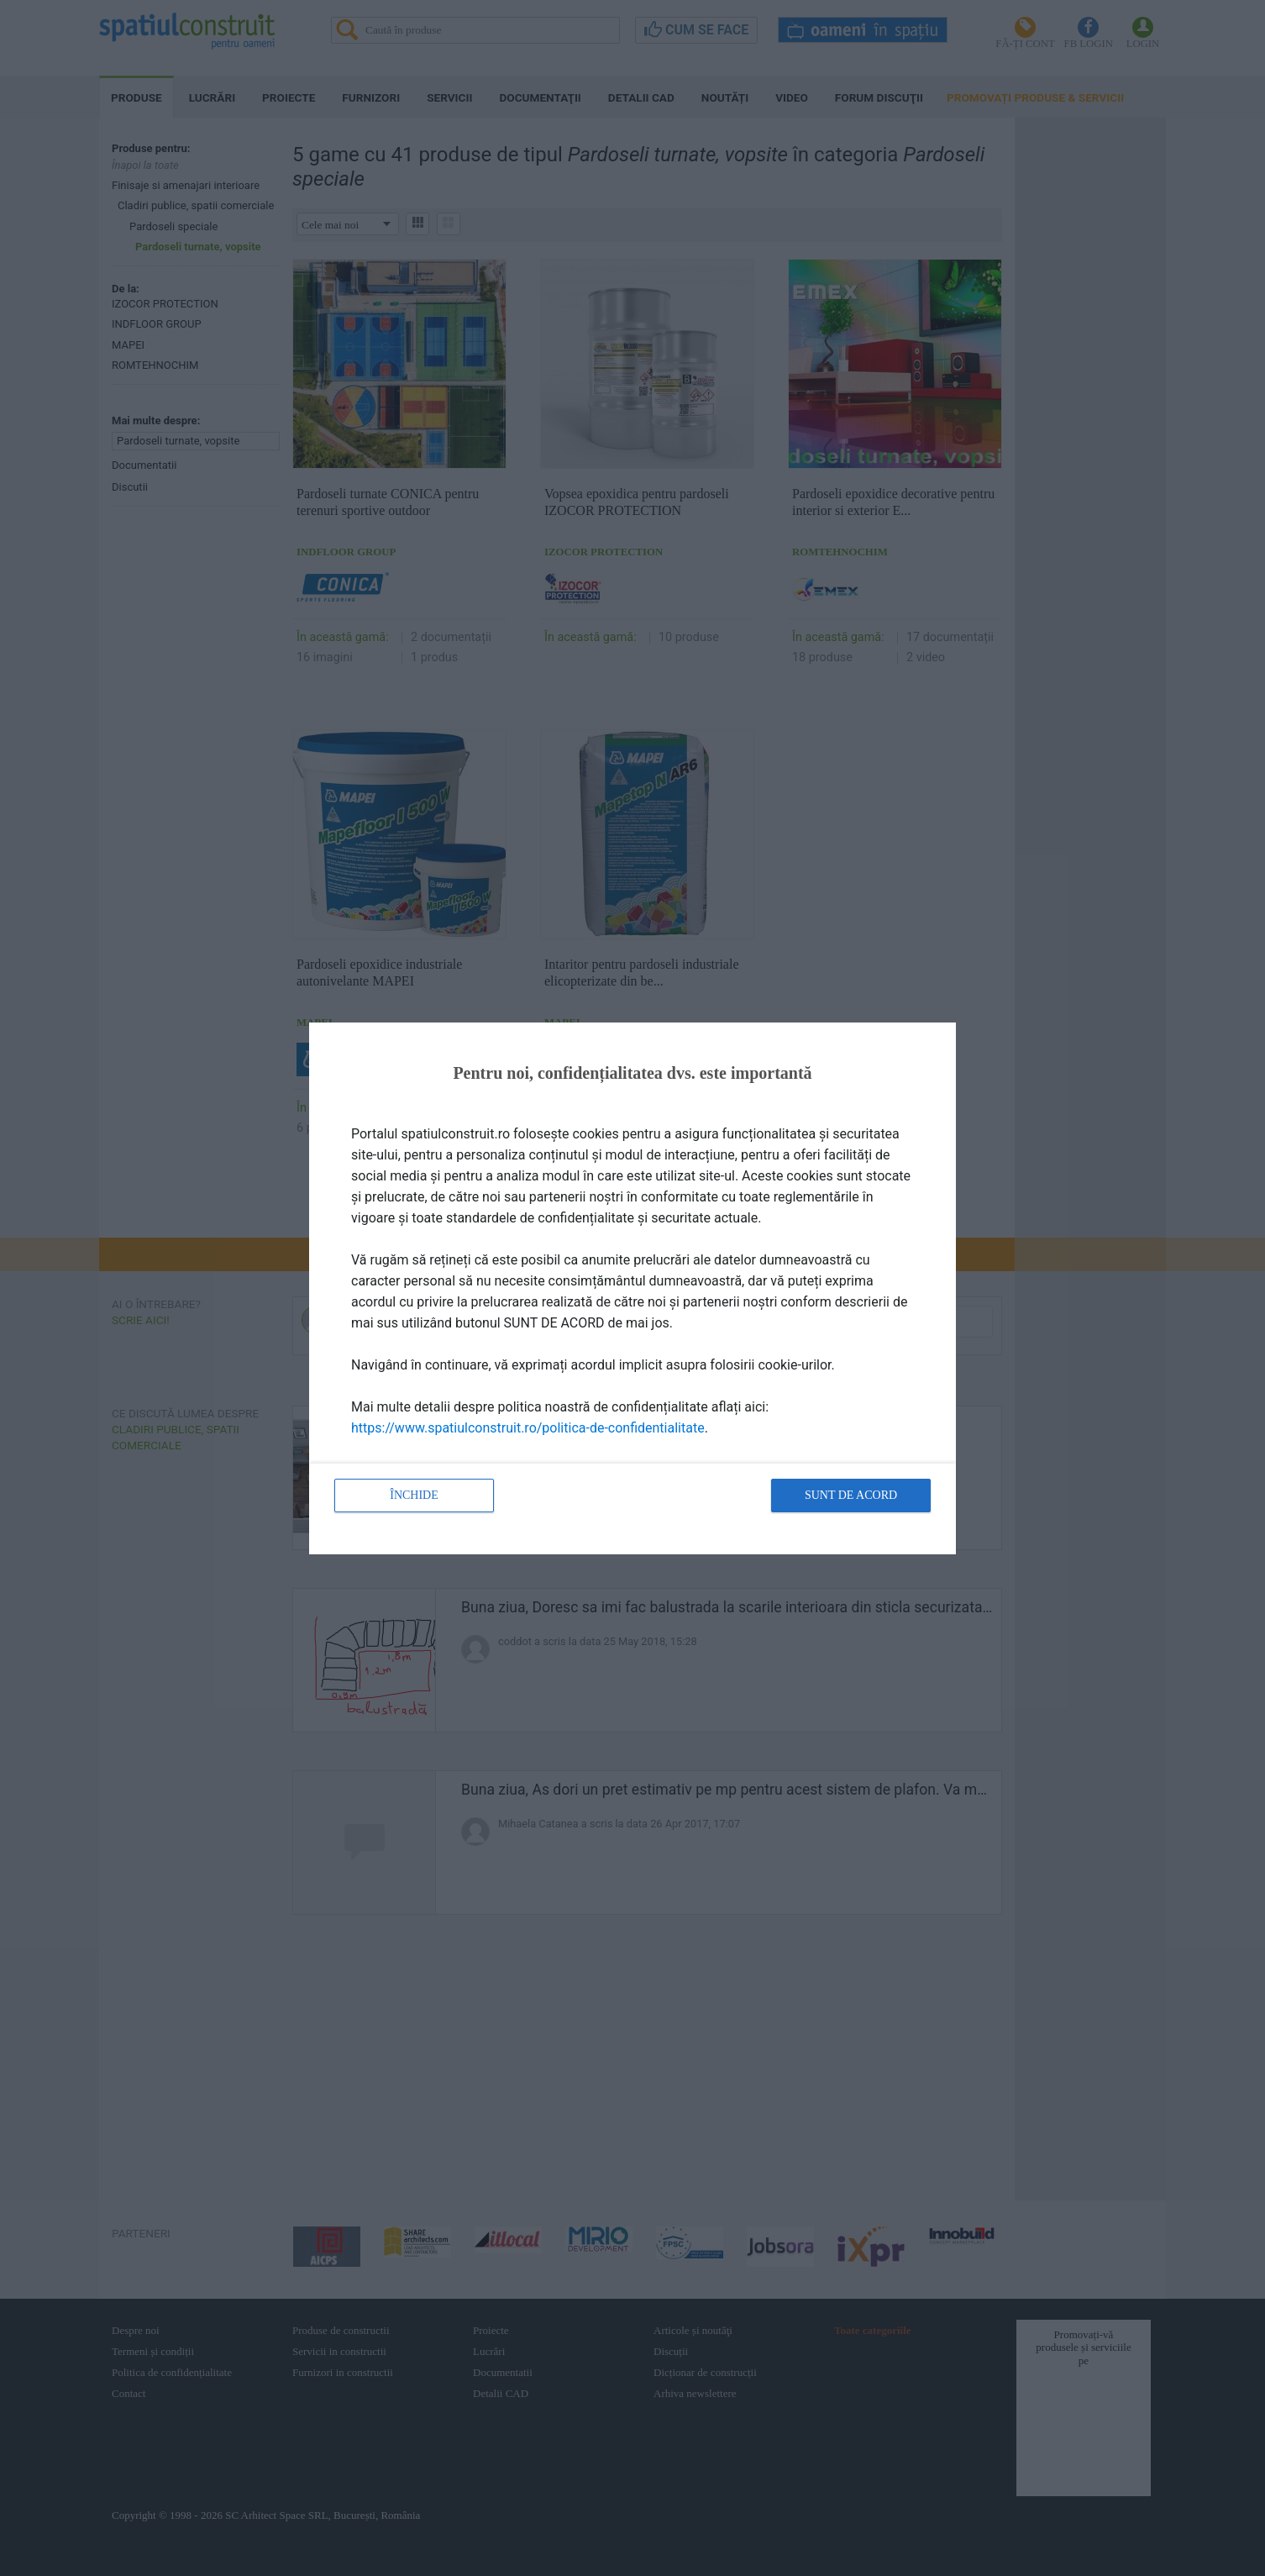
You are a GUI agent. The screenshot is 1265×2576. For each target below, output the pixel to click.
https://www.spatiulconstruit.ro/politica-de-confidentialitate (528, 1428)
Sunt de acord (851, 1495)
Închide (414, 1495)
